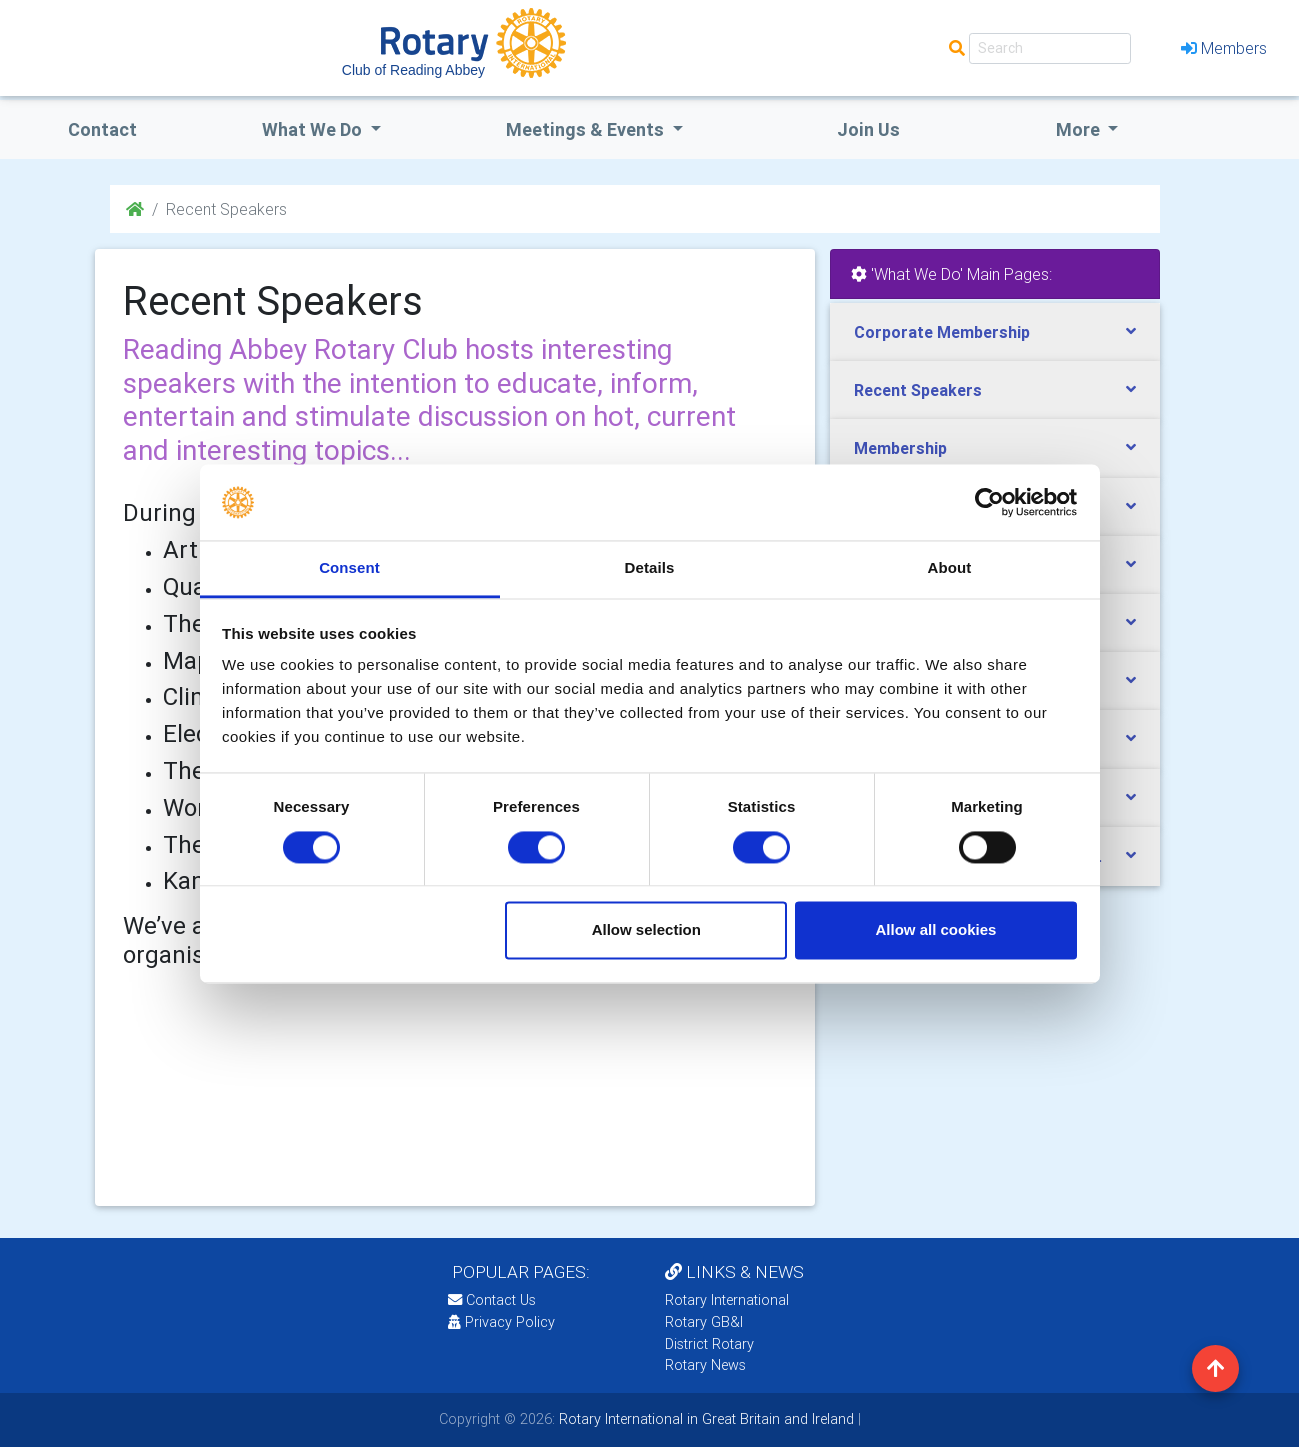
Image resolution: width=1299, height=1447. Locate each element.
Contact (102, 129)
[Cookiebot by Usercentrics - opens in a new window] (989, 502)
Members (1224, 48)
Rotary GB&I (704, 1322)
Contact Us (492, 1300)
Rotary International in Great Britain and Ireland (704, 1419)
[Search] (1050, 48)
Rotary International (727, 1300)
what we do (314, 129)
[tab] (995, 332)
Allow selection (646, 930)
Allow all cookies (935, 930)
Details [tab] (650, 568)
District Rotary (709, 1344)
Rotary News (705, 1365)
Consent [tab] (349, 568)
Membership (900, 448)
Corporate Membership (942, 332)
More (1080, 129)
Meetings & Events (587, 129)
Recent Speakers (918, 390)
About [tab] (950, 568)
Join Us (868, 129)
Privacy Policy (501, 1322)
